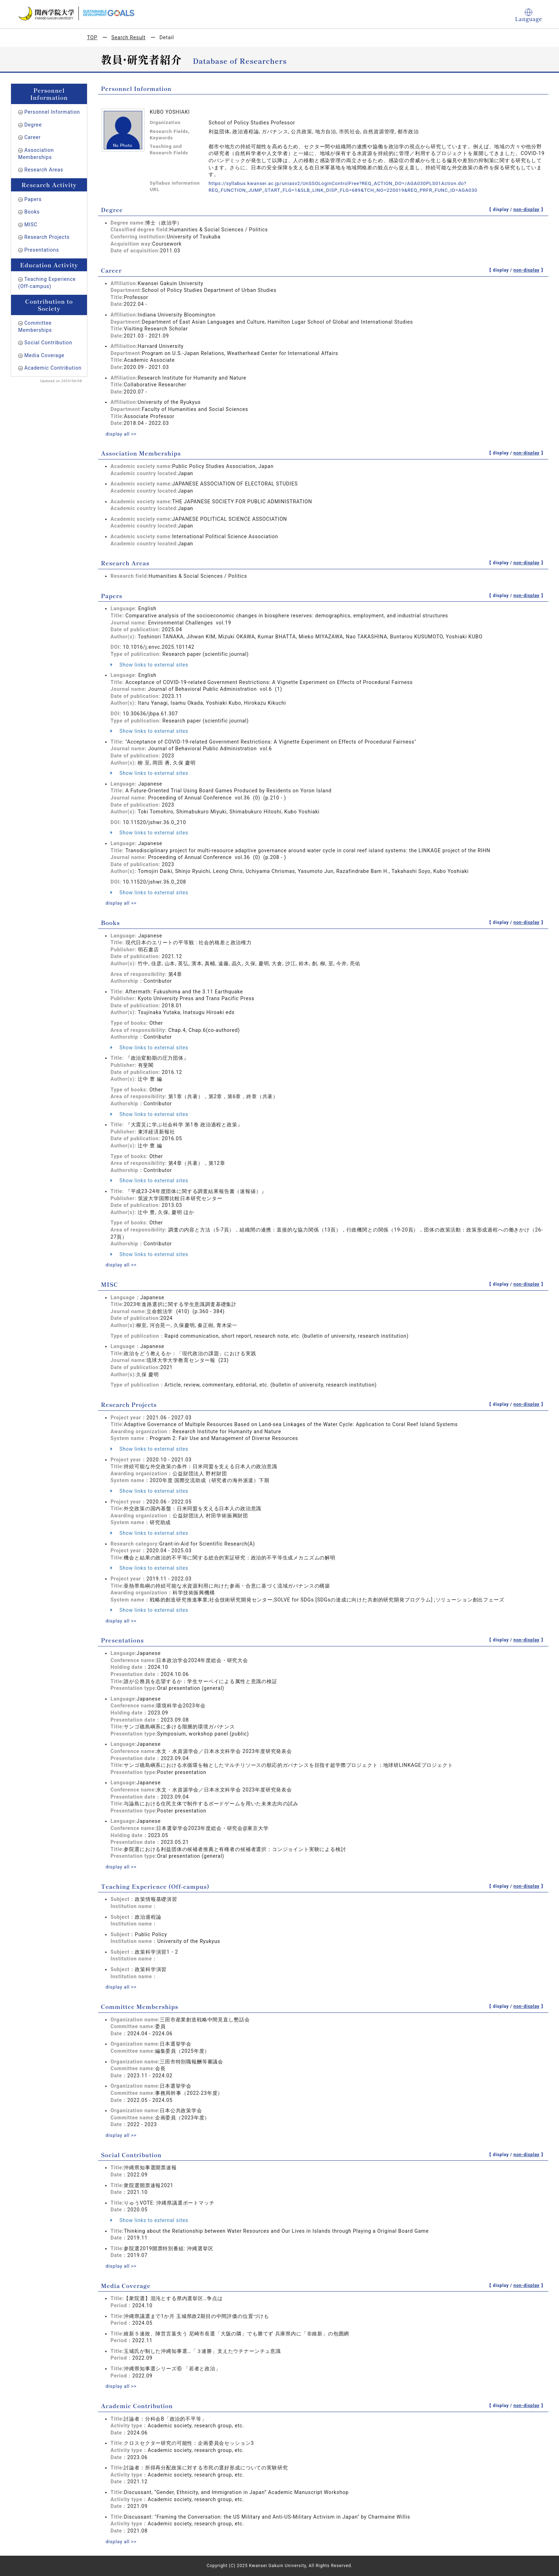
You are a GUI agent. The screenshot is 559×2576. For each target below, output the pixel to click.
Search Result (128, 37)
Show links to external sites (149, 664)
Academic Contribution (52, 368)
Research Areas (43, 170)
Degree (33, 125)
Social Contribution (48, 342)
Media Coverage (44, 355)
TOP (92, 37)
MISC (30, 224)
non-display (526, 209)
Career (32, 137)
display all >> (122, 434)
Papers (33, 199)
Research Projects (47, 237)
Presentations (41, 250)
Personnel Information (52, 112)
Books (32, 212)
